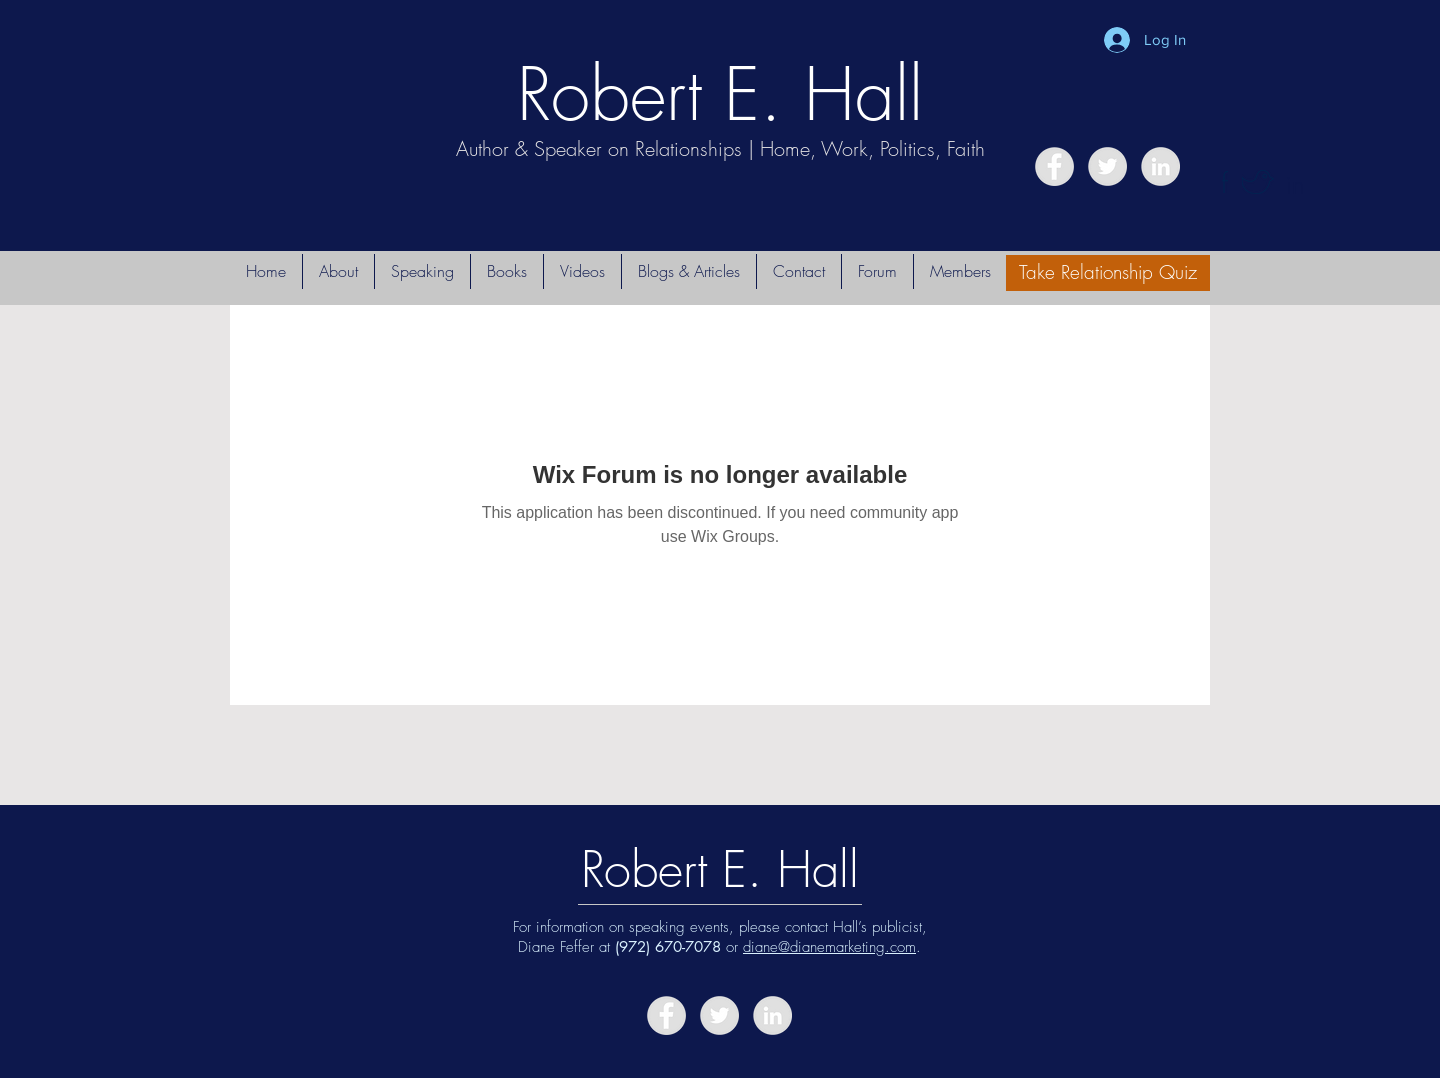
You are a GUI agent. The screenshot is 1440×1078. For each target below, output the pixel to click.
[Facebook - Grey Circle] (1054, 166)
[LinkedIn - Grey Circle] (1160, 166)
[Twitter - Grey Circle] (1107, 166)
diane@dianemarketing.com (829, 947)
